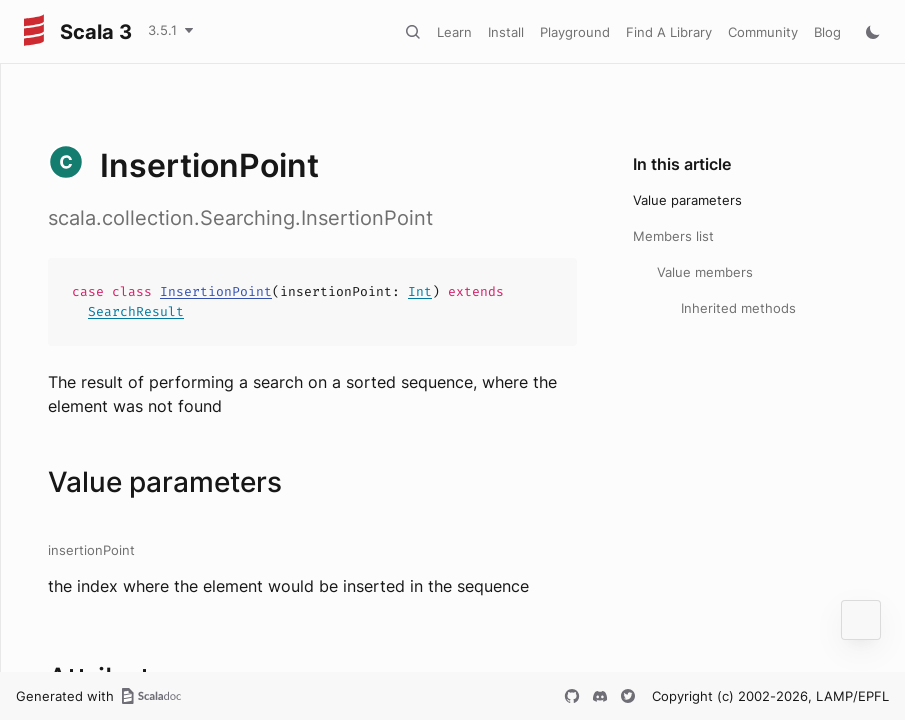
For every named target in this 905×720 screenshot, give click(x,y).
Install (506, 32)
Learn (454, 32)
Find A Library (669, 32)
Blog (827, 32)
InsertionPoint (216, 291)
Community (763, 32)
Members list (673, 236)
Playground (575, 32)
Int (420, 291)
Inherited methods (738, 308)
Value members (705, 272)
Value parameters (687, 200)
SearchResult (136, 311)
